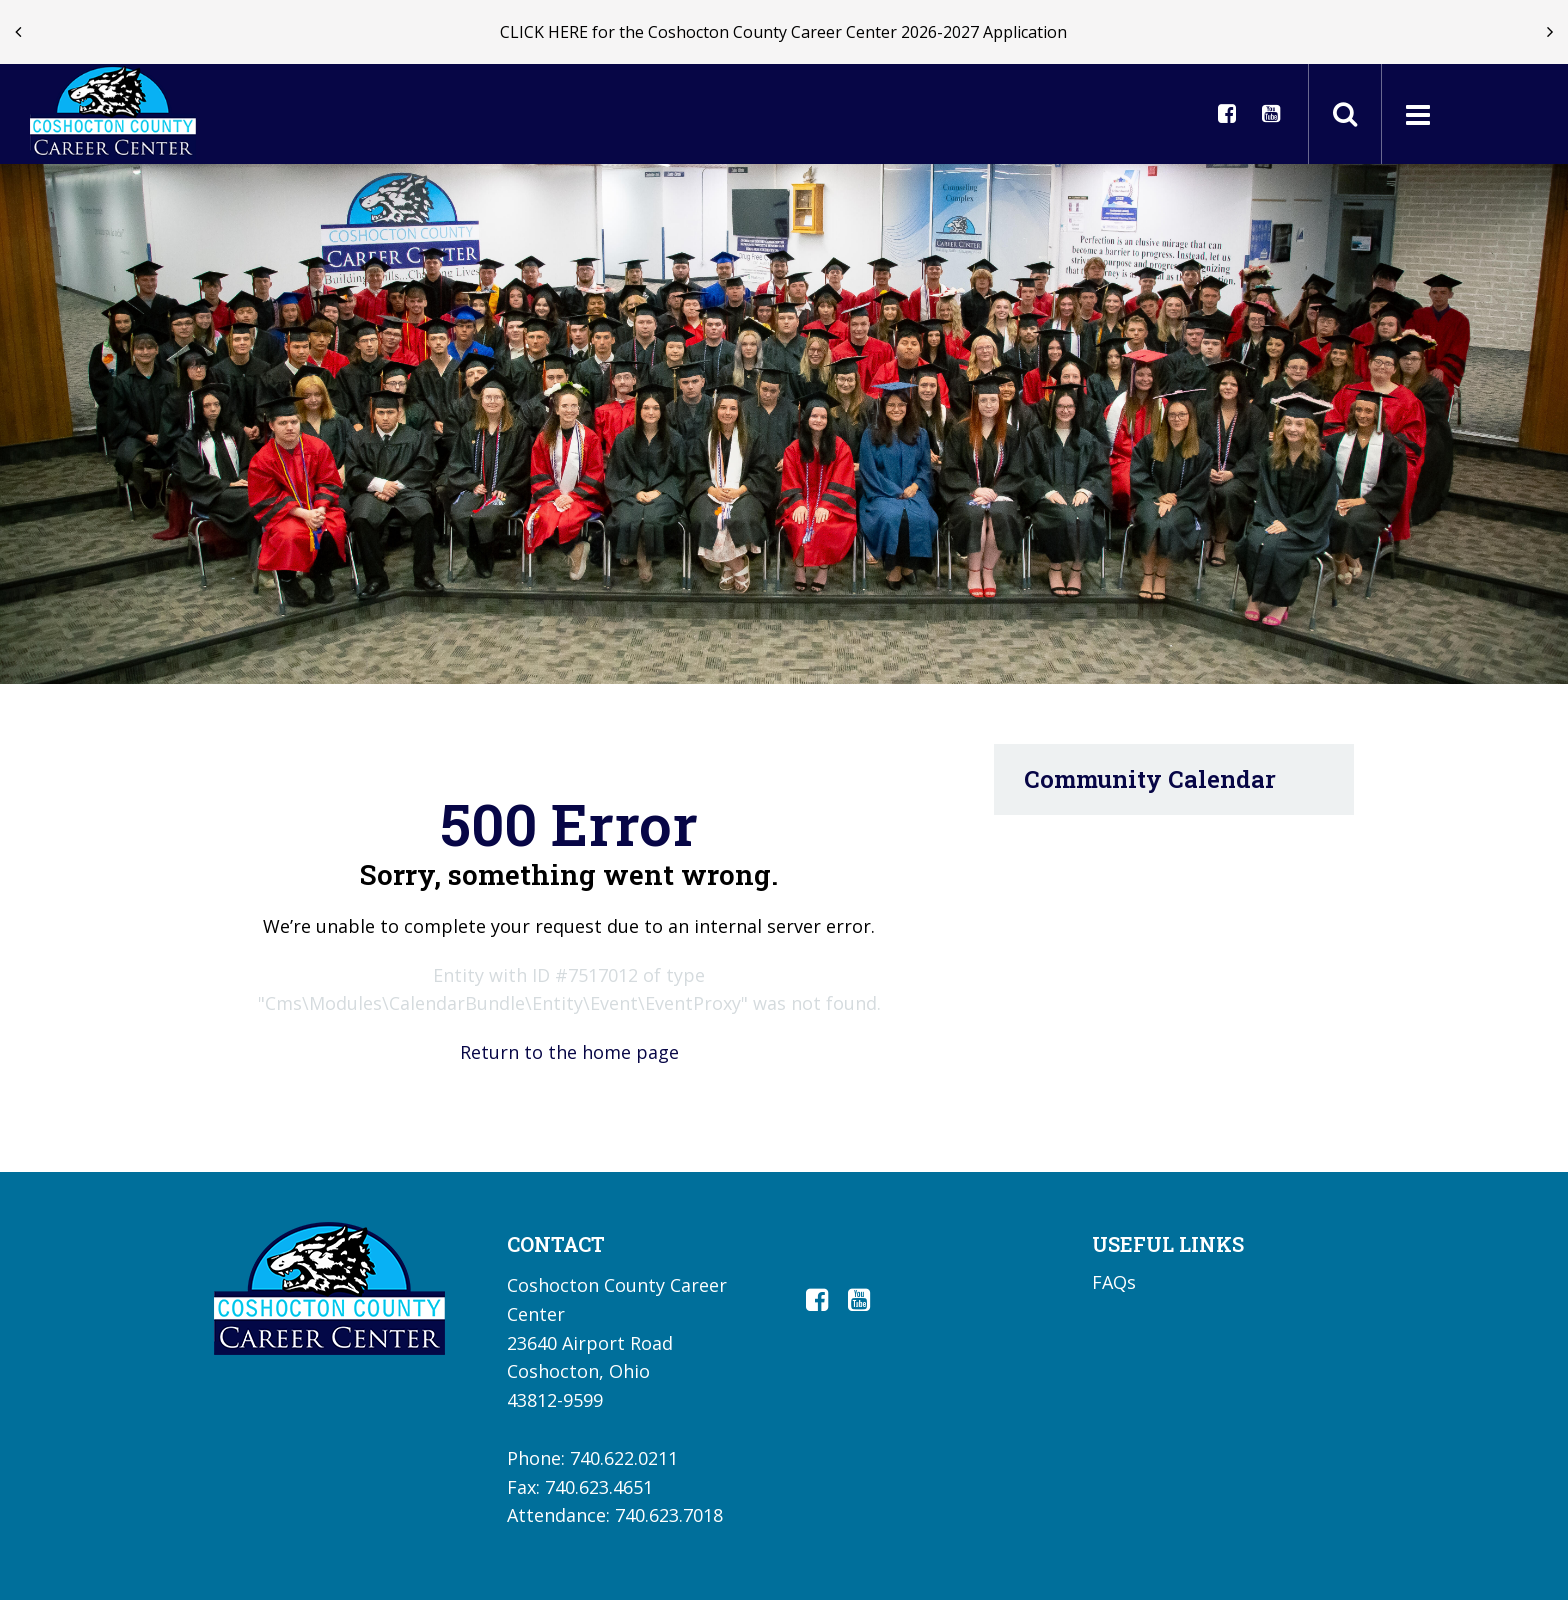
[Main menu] (1417, 114)
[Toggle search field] (1345, 114)
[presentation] (18, 32)
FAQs (1114, 1282)
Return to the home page (569, 1052)
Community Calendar (1150, 779)
